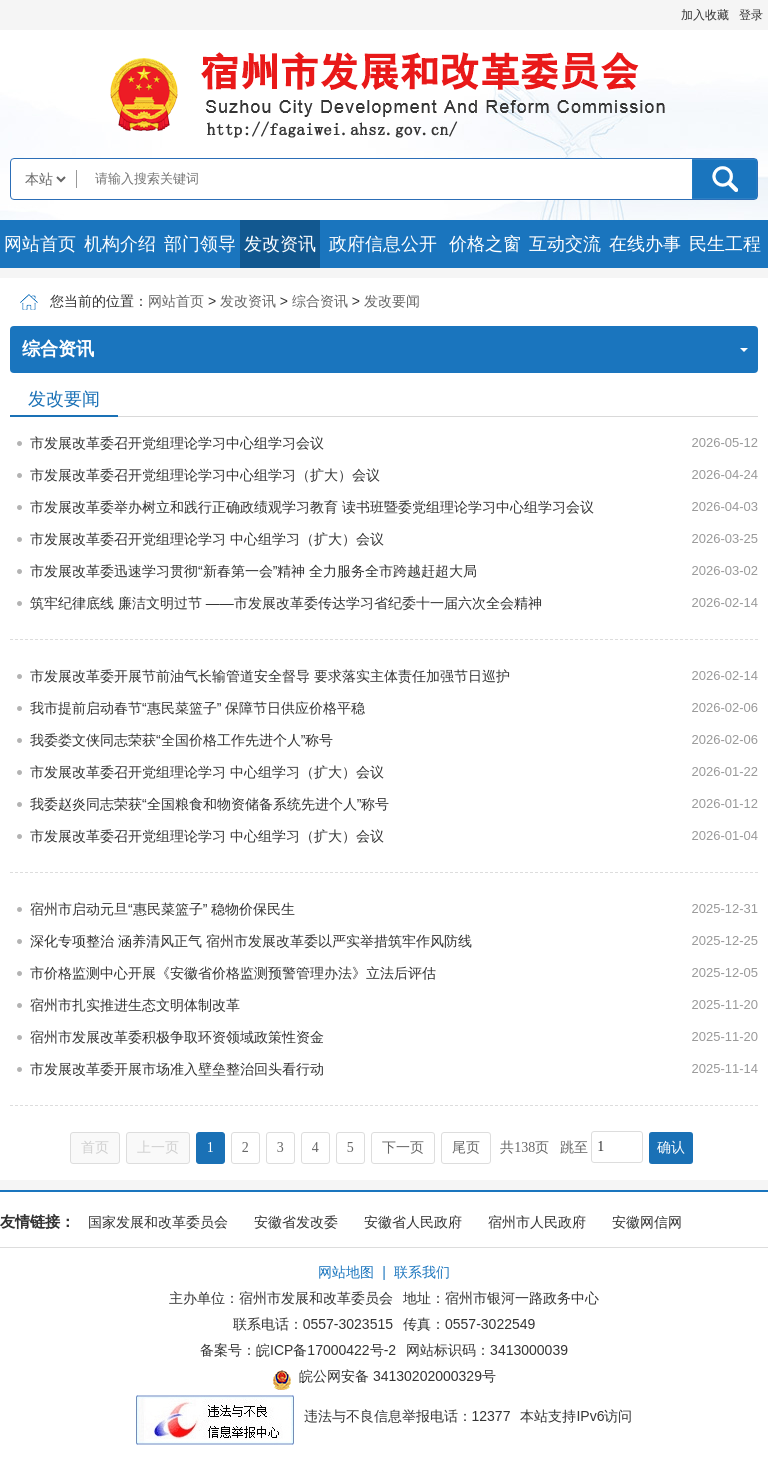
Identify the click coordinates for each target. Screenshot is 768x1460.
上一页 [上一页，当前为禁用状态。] (158, 1147)
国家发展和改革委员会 (158, 1222)
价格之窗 (485, 244)
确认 (671, 1147)
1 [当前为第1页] (210, 1147)
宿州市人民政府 (537, 1222)
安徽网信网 (647, 1222)
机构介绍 (120, 244)
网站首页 (40, 244)
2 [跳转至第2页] (245, 1147)
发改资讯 (280, 244)
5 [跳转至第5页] (350, 1147)
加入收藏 (705, 15)
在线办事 (645, 244)
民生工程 (725, 244)
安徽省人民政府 (413, 1222)
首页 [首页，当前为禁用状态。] (95, 1147)
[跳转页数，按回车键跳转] (617, 1147)
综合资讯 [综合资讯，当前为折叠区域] (385, 349)
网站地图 (346, 1272)
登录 (751, 15)
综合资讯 (320, 301)
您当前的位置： (99, 301)
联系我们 (422, 1272)
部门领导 (200, 244)
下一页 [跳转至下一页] (403, 1147)
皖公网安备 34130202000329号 (384, 1379)
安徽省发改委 (296, 1222)
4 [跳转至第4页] (315, 1147)
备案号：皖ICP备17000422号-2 (298, 1350)
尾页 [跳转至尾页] (466, 1147)
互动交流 (565, 244)
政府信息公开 (383, 244)
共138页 (524, 1147)
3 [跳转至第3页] (280, 1147)
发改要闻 (392, 301)
